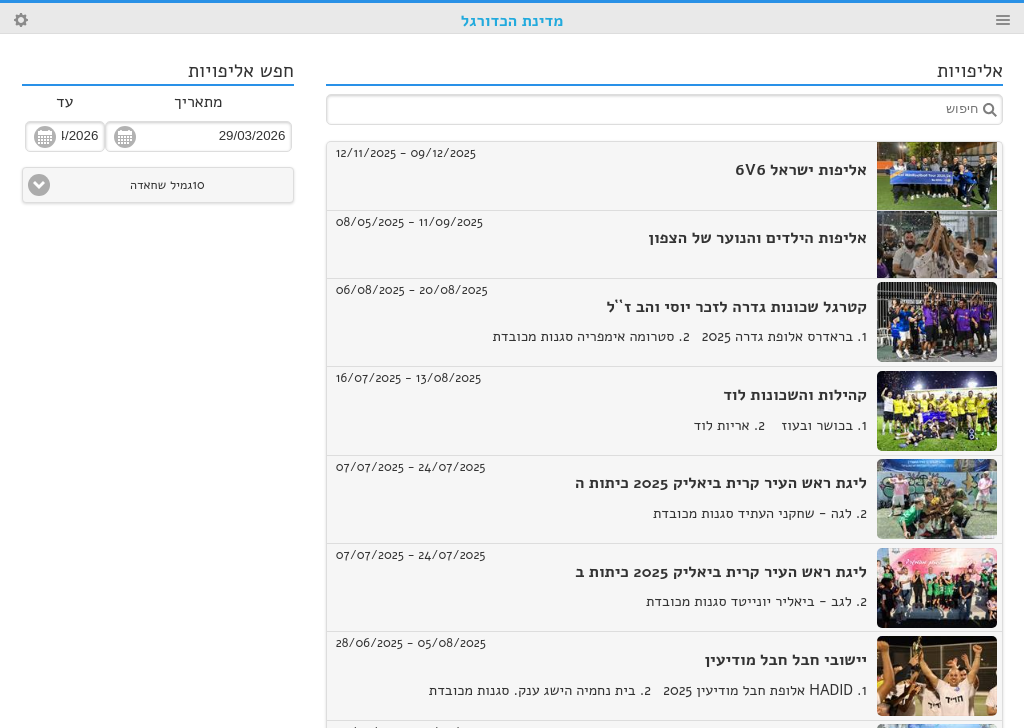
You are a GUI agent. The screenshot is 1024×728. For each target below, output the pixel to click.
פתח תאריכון (125, 137)
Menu (1003, 20)
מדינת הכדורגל (512, 21)
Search (21, 20)
